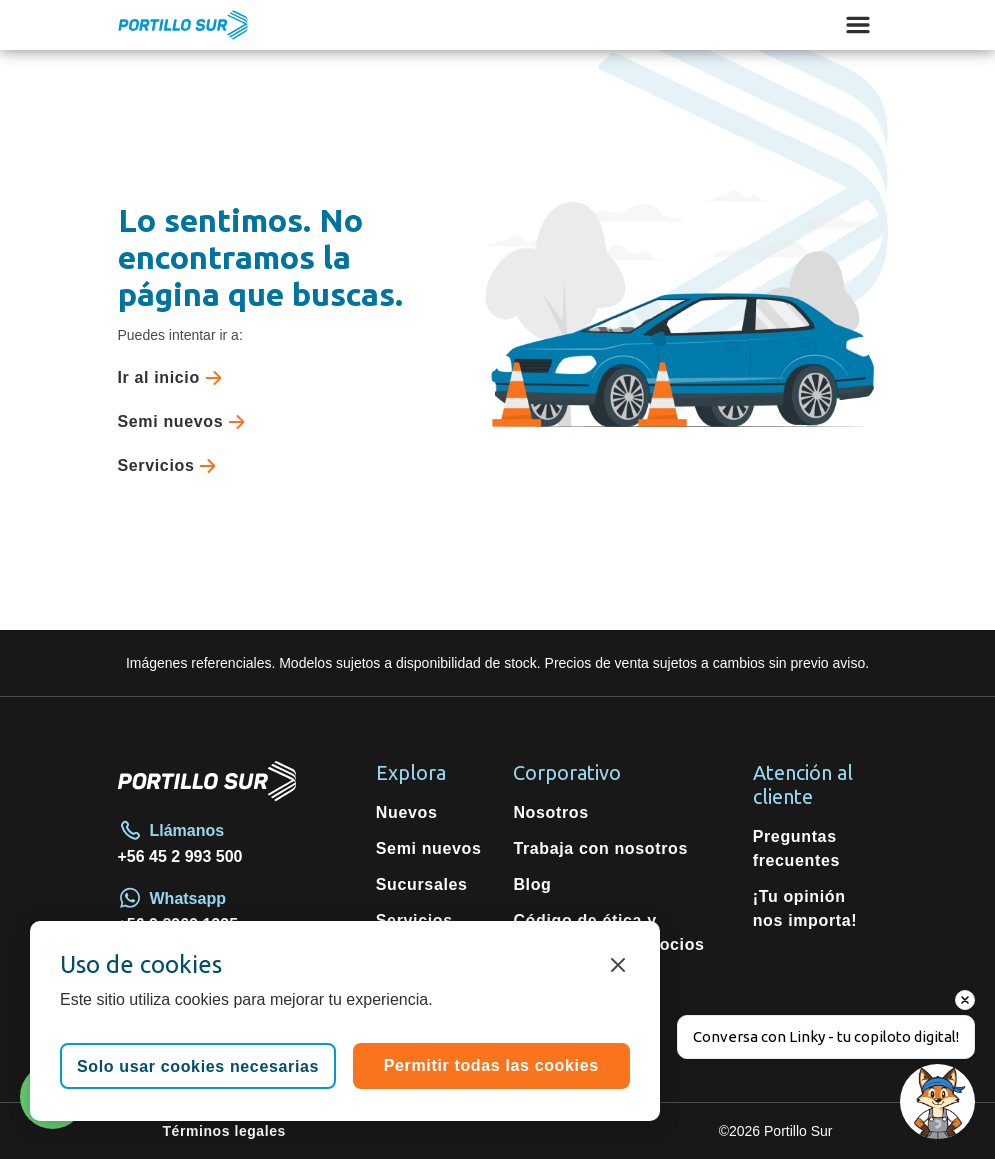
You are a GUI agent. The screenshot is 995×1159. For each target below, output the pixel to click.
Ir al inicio (174, 378)
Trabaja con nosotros (600, 848)
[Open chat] (937, 1101)
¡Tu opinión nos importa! (805, 908)
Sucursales (422, 884)
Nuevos (407, 812)
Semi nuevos (186, 422)
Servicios (171, 466)
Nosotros (550, 812)
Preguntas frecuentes (796, 848)
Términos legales (224, 1131)
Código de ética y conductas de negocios (608, 932)
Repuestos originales (420, 968)
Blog (532, 884)
